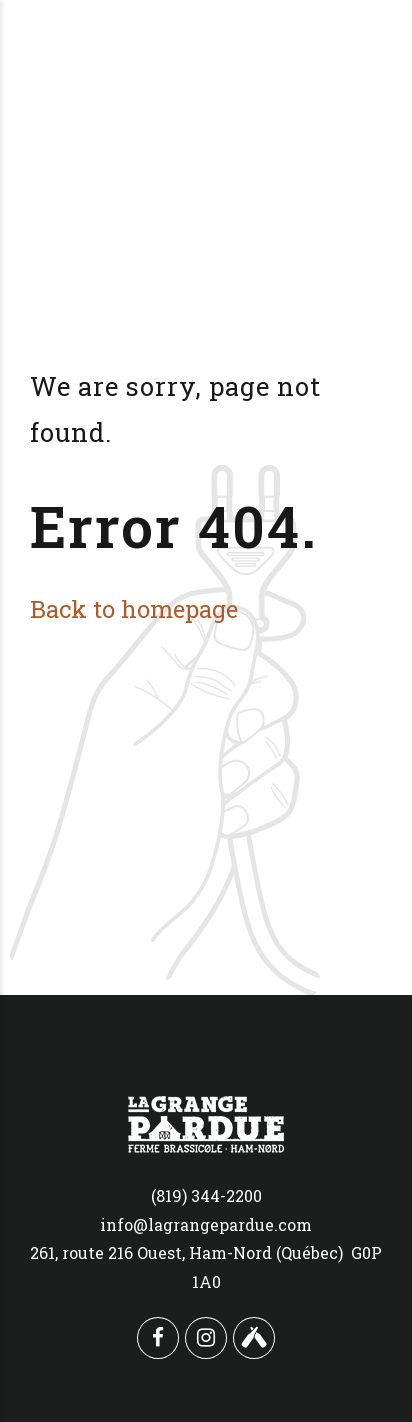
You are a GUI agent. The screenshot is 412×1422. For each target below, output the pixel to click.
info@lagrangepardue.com (206, 1224)
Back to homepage (134, 608)
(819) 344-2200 (206, 1195)
